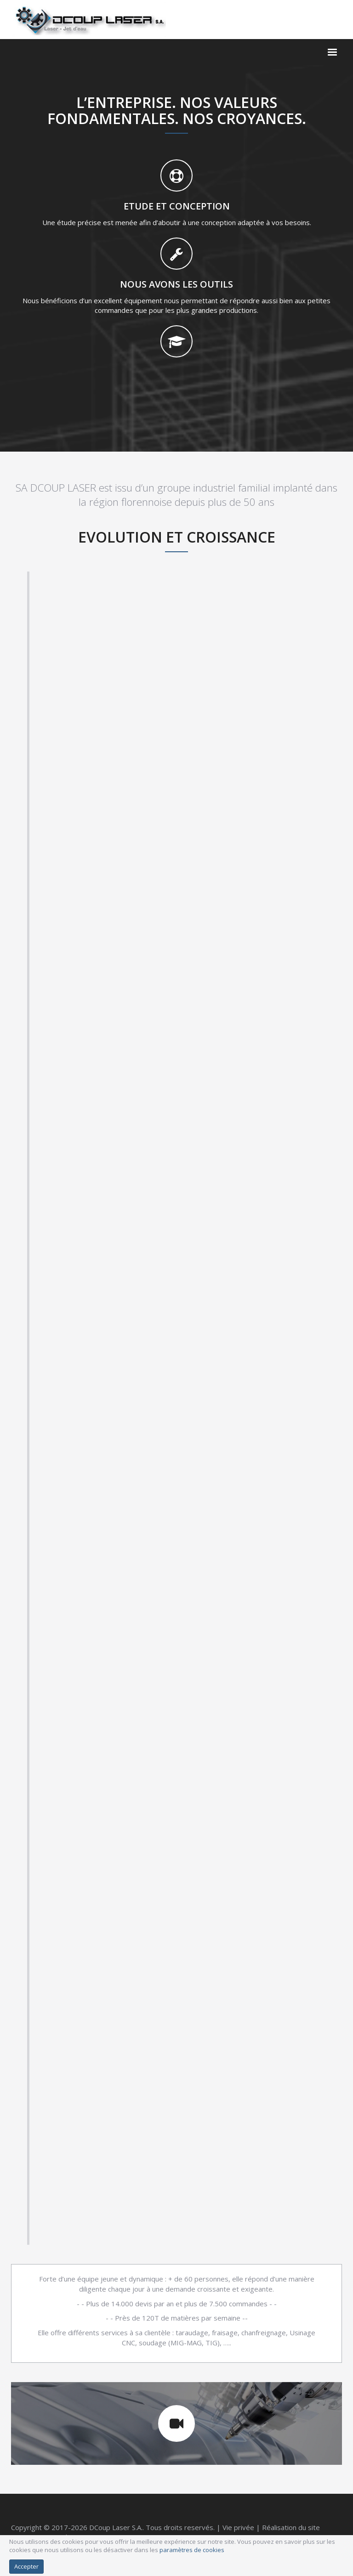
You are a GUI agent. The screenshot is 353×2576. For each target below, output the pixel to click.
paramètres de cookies (191, 2550)
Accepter (26, 2566)
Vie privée (238, 2527)
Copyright (26, 2527)
